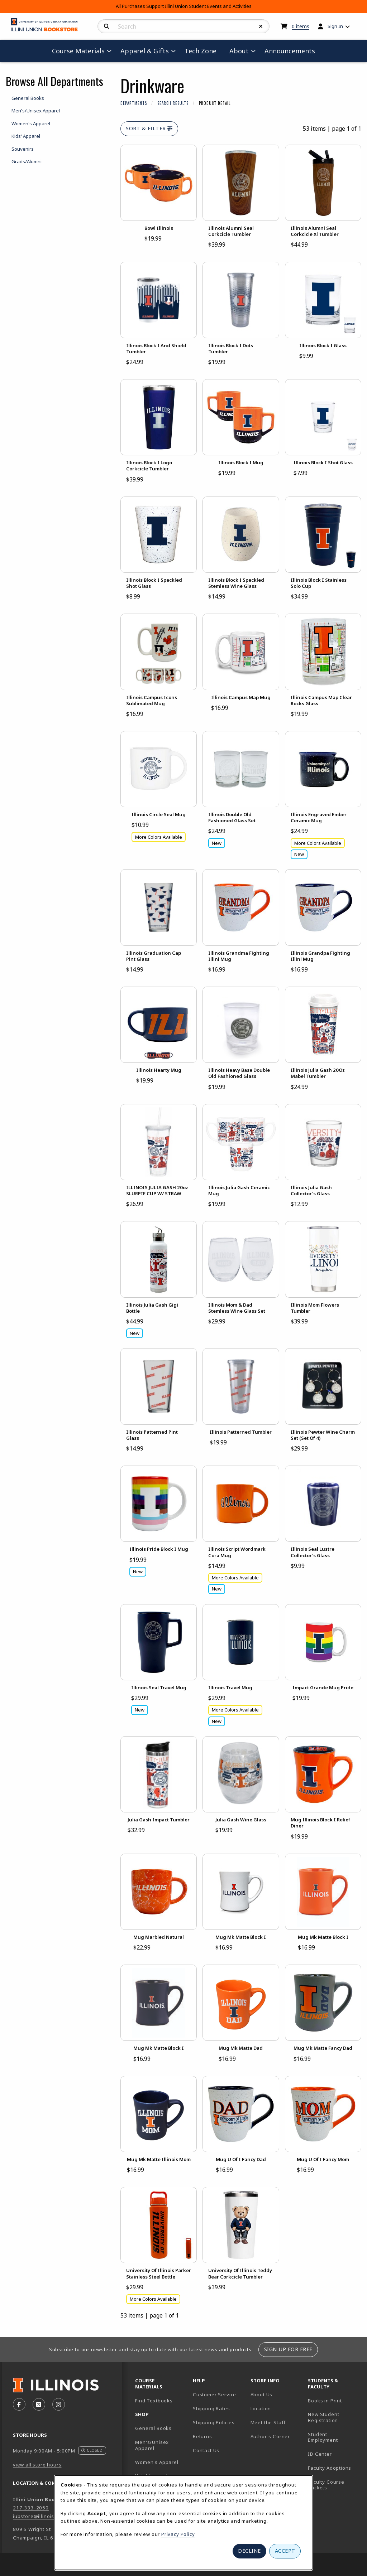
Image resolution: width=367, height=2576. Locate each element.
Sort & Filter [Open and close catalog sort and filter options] (149, 128)
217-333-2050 (31, 2507)
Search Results (173, 103)
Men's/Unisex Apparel (152, 2445)
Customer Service (214, 2394)
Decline (249, 2550)
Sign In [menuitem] (335, 26)
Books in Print (334, 2400)
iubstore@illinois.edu (39, 2516)
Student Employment (334, 2437)
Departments (133, 103)
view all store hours (37, 2464)
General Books (153, 2428)
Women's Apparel (156, 2462)
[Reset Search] (261, 26)
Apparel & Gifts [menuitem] (144, 51)
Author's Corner (270, 2436)
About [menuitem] (239, 51)
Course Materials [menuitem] (78, 51)
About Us (262, 2394)
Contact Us (206, 2450)
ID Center (334, 2453)
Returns (202, 2436)
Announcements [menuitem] (289, 51)
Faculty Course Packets (326, 2485)
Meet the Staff (268, 2422)
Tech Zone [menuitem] (203, 50)
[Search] (106, 26)
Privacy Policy (178, 2534)
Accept (285, 2550)
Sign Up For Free (288, 2349)
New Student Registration (323, 2417)
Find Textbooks (154, 2400)
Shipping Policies (214, 2422)
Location (261, 2408)
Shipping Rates (211, 2408)
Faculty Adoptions (329, 2468)
